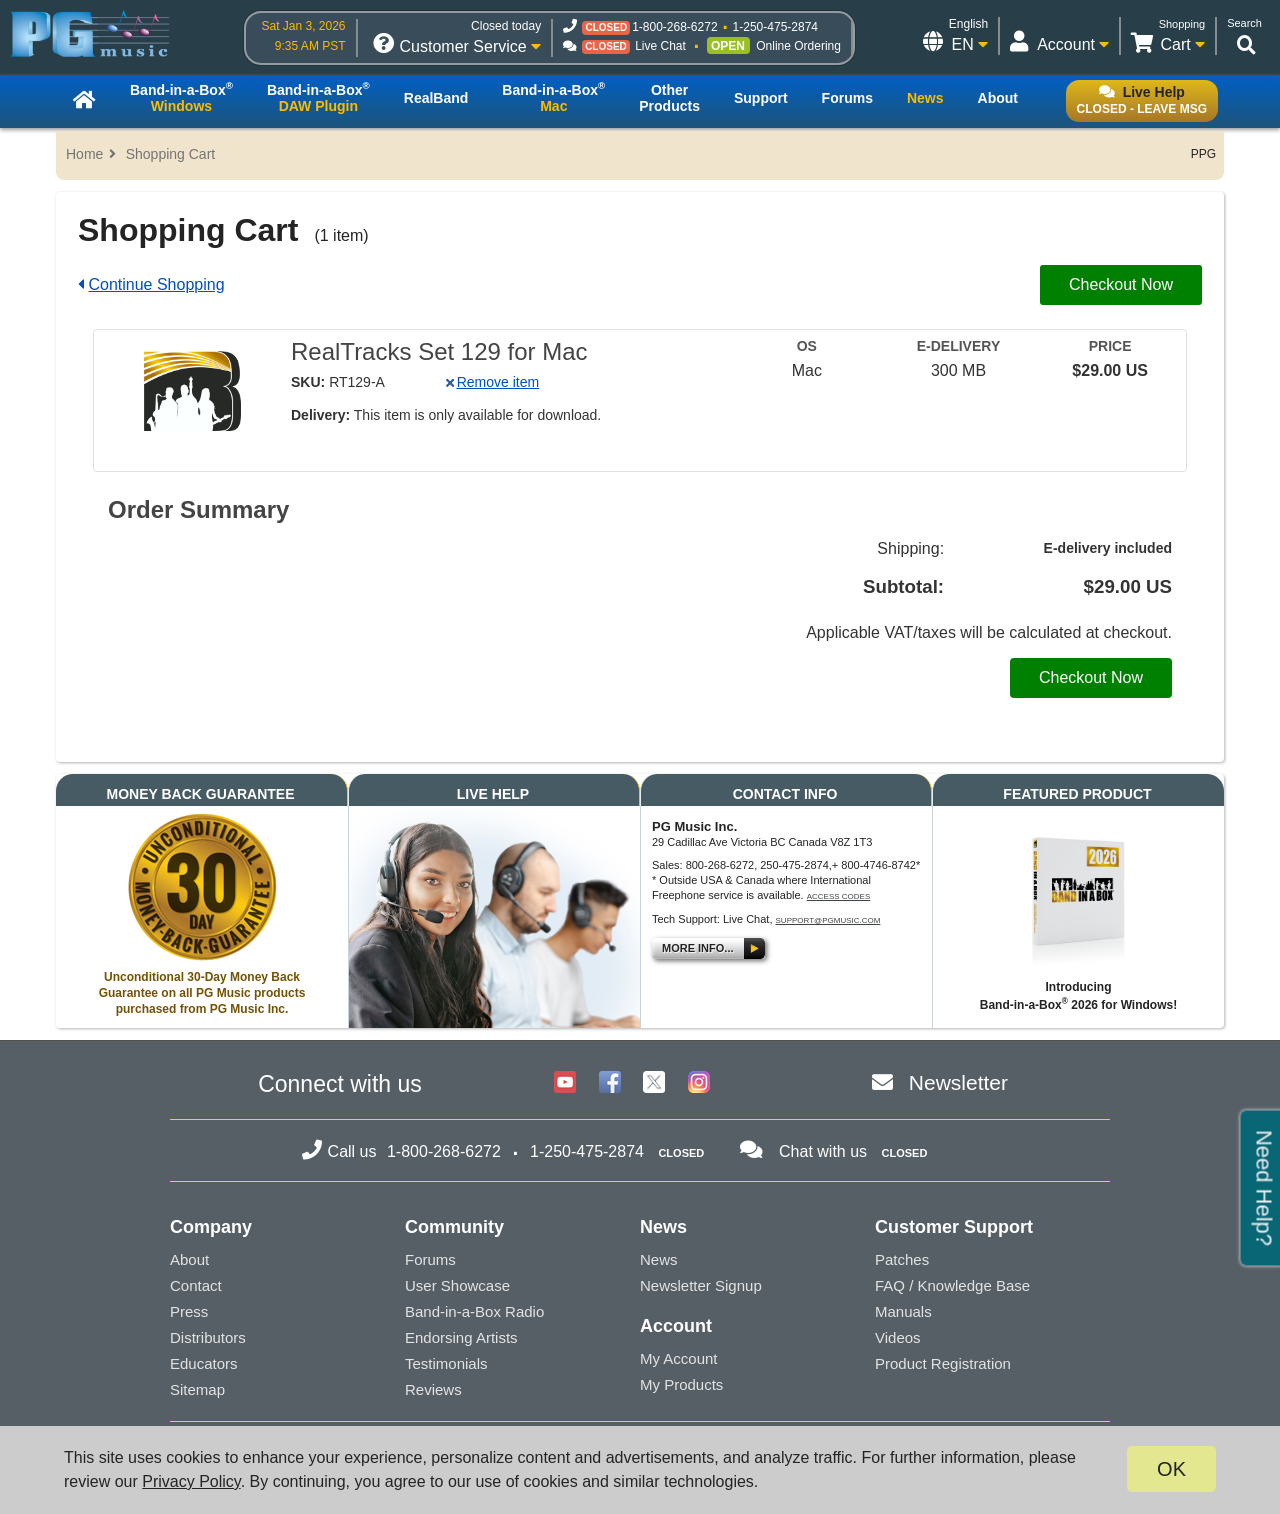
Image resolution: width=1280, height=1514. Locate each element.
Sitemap (197, 1389)
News (659, 1259)
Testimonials (446, 1363)
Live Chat (660, 46)
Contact (196, 1285)
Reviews (433, 1389)
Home (84, 154)
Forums (430, 1259)
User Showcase (457, 1285)
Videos (898, 1337)
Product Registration (943, 1363)
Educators (204, 1363)
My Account (679, 1358)
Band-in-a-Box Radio (474, 1311)
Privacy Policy (191, 1481)
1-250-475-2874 (775, 27)
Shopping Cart (171, 154)
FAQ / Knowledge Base (952, 1285)
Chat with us (823, 1151)
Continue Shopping (156, 284)
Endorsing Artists (461, 1337)
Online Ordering (798, 46)
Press (189, 1311)
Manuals (903, 1311)
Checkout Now (1121, 284)
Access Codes (839, 896)
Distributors (208, 1337)
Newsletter (958, 1082)
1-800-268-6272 (674, 27)
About (189, 1259)
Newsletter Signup (701, 1285)
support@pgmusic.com (828, 920)
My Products (681, 1384)
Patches (902, 1259)
